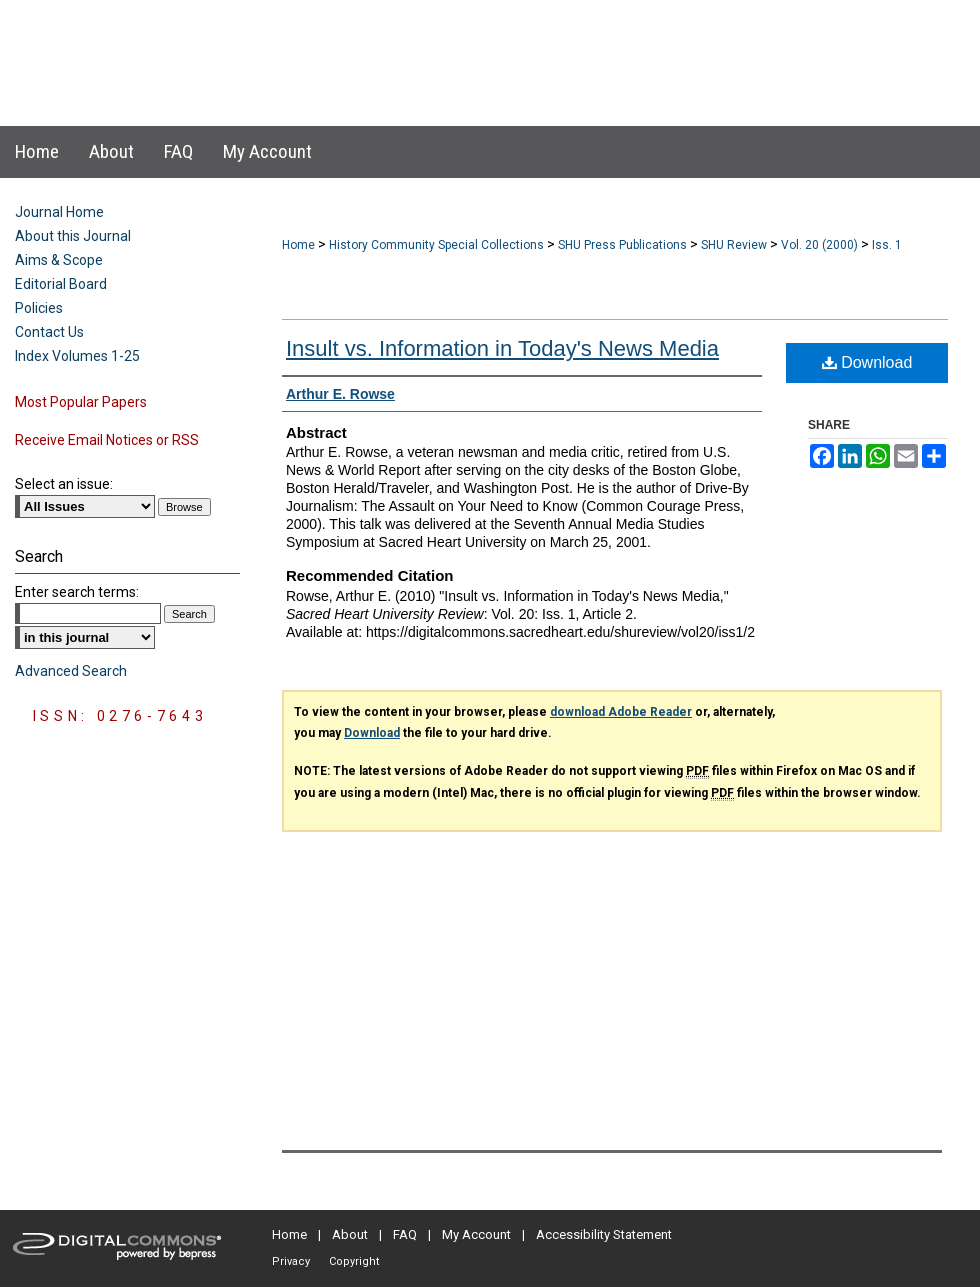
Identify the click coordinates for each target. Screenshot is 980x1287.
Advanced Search (71, 671)
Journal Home (59, 212)
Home (298, 245)
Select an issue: (64, 484)
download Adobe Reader (621, 712)
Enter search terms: (77, 592)
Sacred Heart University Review (469, 43)
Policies (39, 308)
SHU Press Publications (622, 245)
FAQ (405, 1234)
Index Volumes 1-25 (77, 356)
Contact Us (49, 332)
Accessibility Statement (604, 1234)
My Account (476, 1234)
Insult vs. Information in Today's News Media (502, 348)
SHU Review (734, 245)
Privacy (291, 1261)
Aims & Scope (59, 260)
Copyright (354, 1261)
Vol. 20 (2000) (819, 245)
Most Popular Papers (81, 402)
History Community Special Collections (436, 245)
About (350, 1234)
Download (867, 362)
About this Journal (73, 236)
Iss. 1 (887, 245)
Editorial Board (61, 284)
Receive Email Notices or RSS (107, 440)
